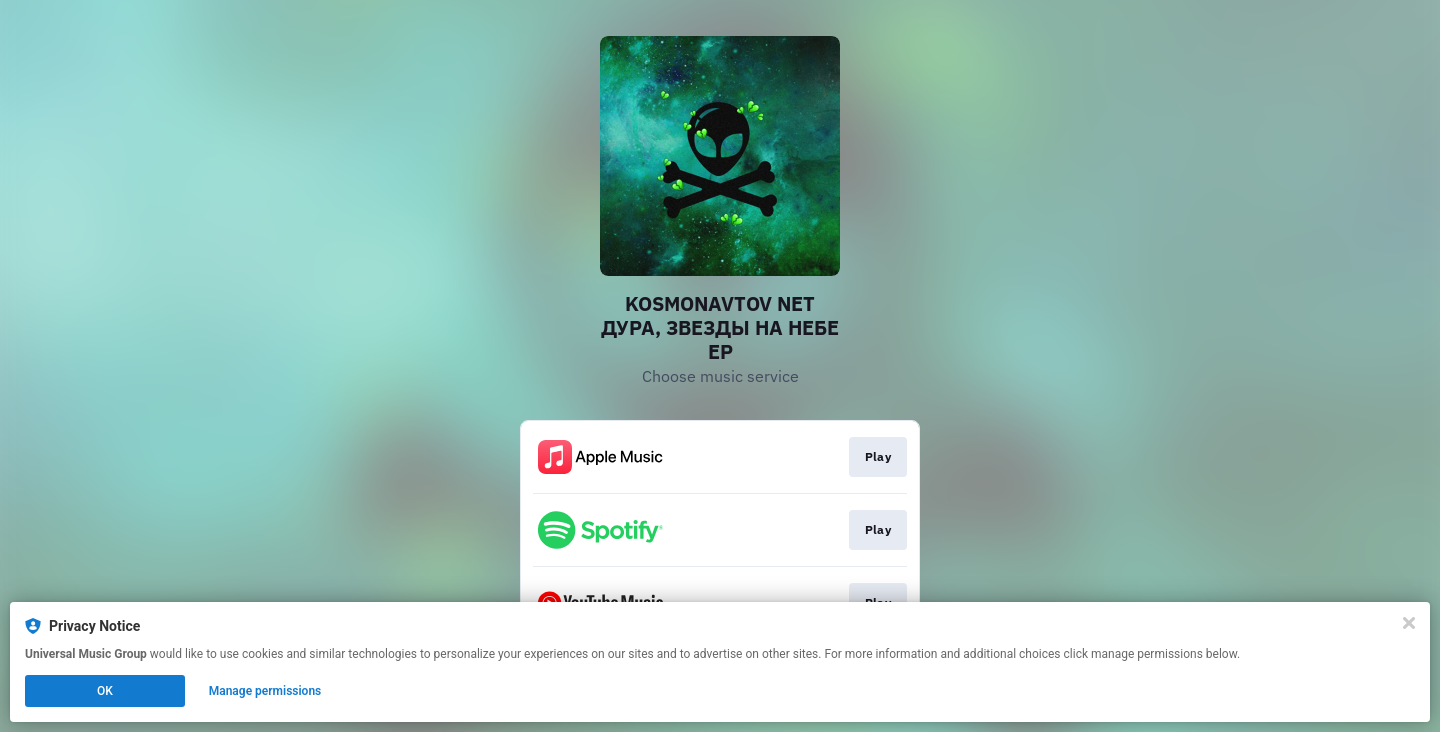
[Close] (1409, 623)
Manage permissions (265, 691)
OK (105, 691)
